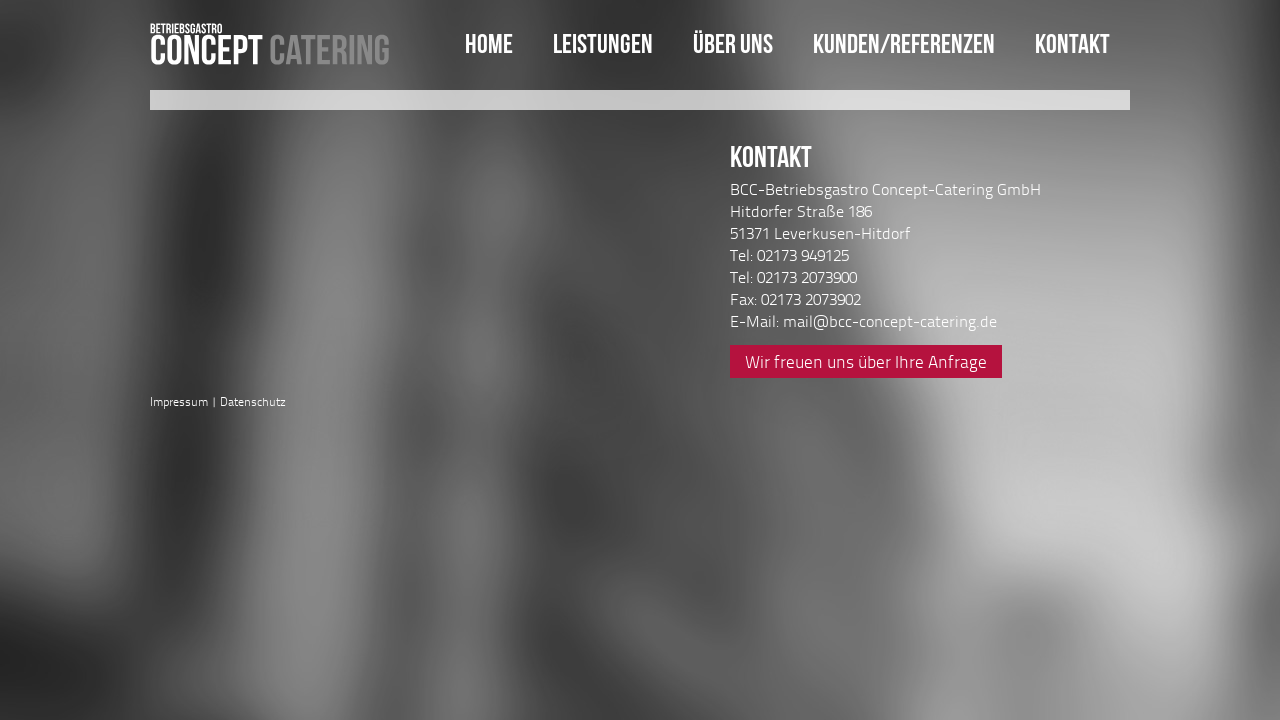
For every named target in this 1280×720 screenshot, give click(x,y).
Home (489, 43)
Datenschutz (253, 401)
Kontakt (1072, 43)
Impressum (179, 401)
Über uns (733, 43)
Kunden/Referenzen (904, 43)
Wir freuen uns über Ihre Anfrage (866, 361)
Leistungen (603, 43)
